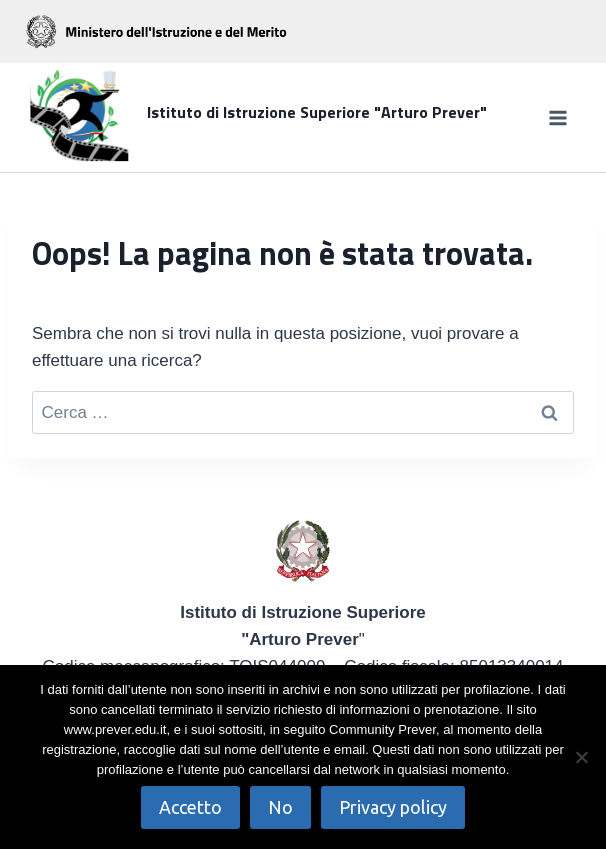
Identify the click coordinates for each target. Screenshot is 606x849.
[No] (581, 757)
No (280, 807)
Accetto (190, 807)
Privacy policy (393, 807)
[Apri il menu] (557, 117)
